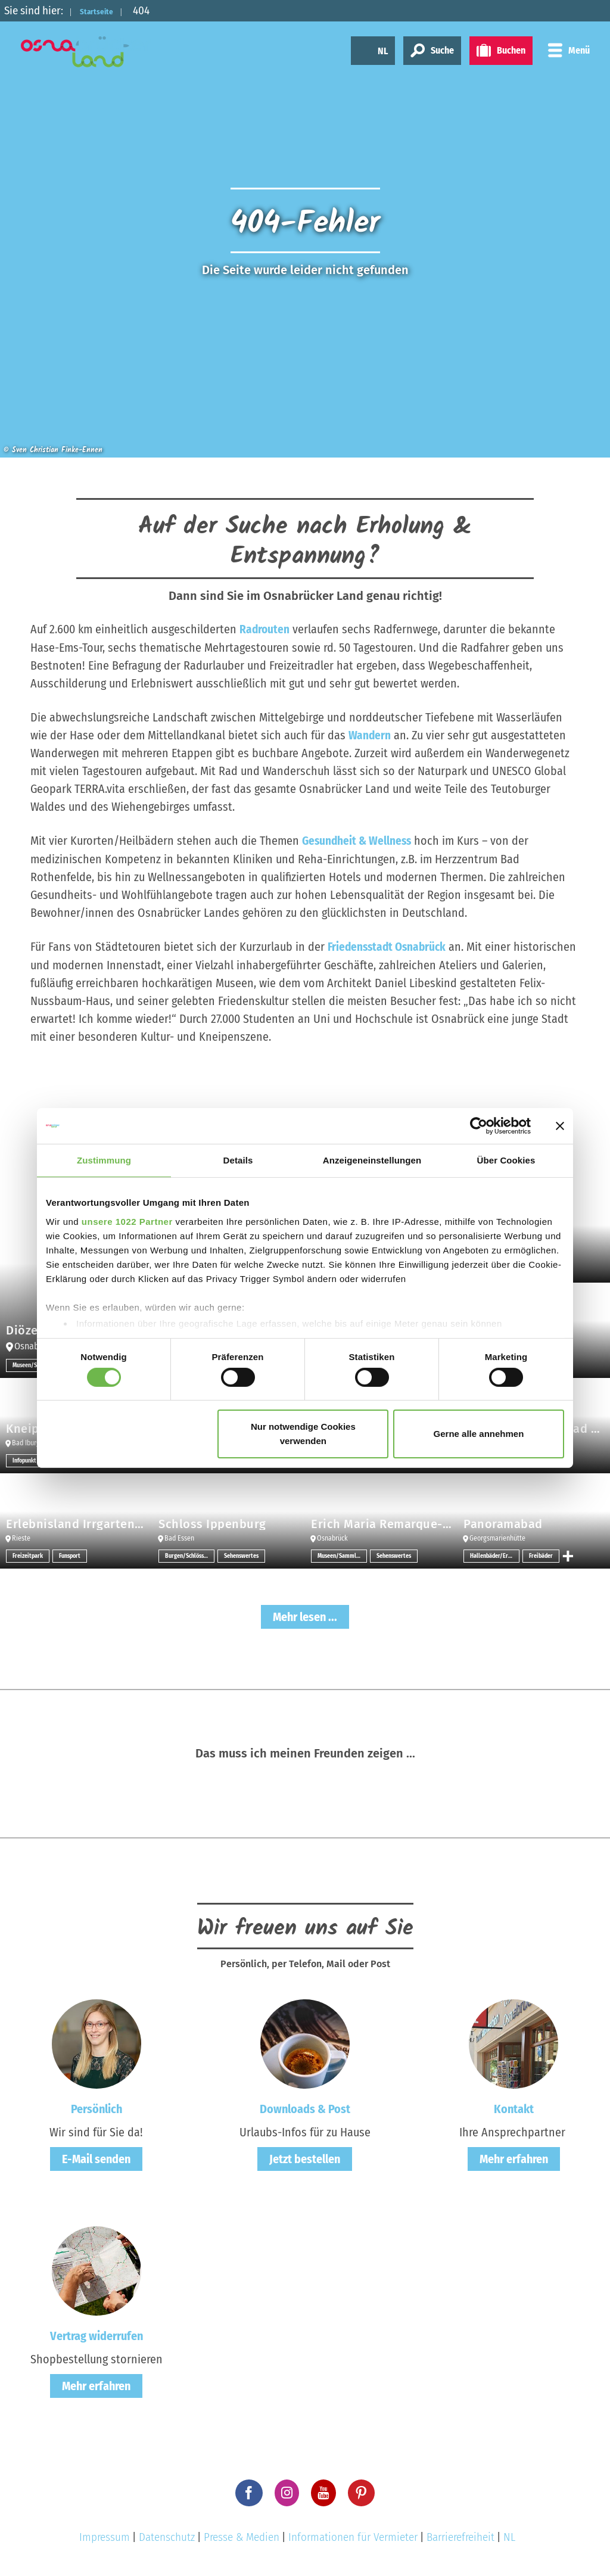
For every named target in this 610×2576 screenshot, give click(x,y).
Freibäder (541, 1554)
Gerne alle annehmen (479, 1434)
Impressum (104, 2535)
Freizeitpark (28, 1554)
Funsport (69, 1554)
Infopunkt (24, 1459)
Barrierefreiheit (460, 2535)
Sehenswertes (241, 1554)
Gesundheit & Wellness (358, 840)
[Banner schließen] (560, 1126)
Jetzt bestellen (304, 2157)
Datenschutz (167, 2535)
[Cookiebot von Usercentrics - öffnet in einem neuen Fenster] (479, 1126)
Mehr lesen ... (305, 1615)
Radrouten (265, 629)
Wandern (369, 734)
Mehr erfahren (514, 2157)
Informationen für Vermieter (353, 2535)
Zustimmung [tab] (104, 1160)
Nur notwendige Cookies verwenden (303, 1433)
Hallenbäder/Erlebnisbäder (494, 1554)
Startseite (105, 10)
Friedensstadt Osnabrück (389, 945)
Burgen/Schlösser (187, 1554)
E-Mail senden (96, 2157)
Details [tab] (238, 1160)
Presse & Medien (241, 2535)
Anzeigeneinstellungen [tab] (372, 1160)
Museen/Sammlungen (342, 1554)
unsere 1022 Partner (127, 1221)
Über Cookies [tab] (506, 1160)
